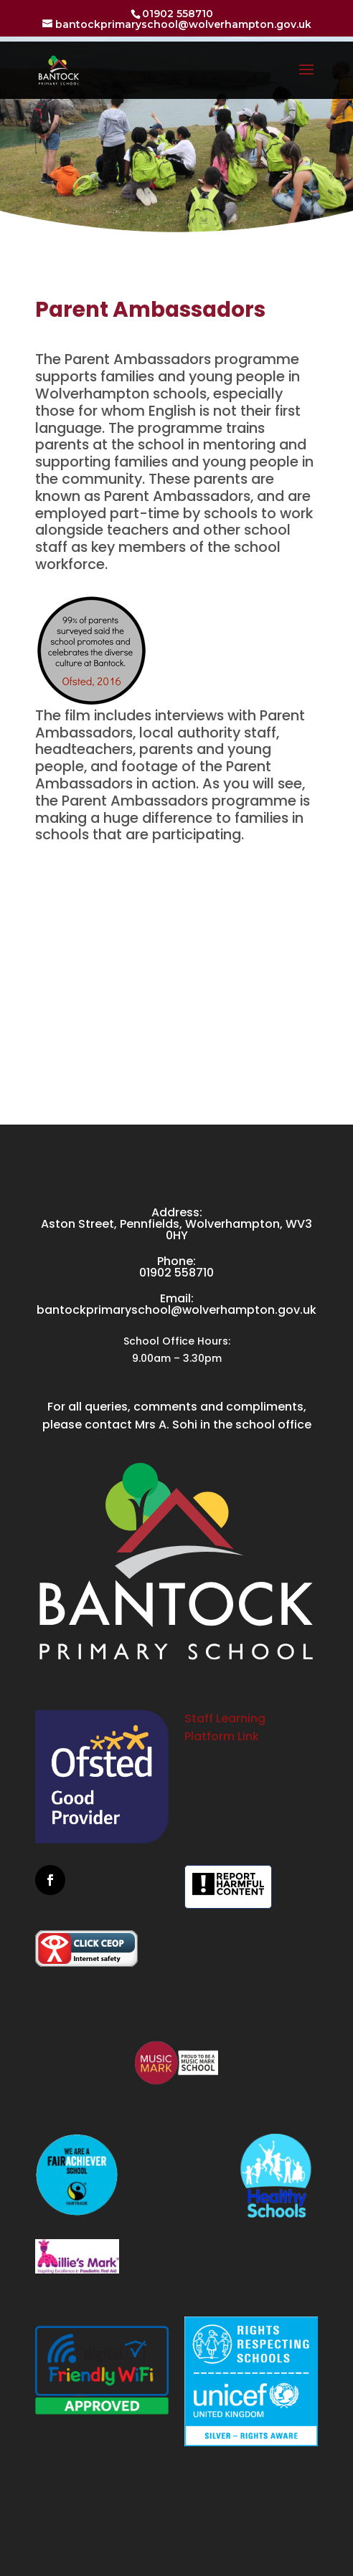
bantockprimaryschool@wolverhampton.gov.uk (176, 1310)
